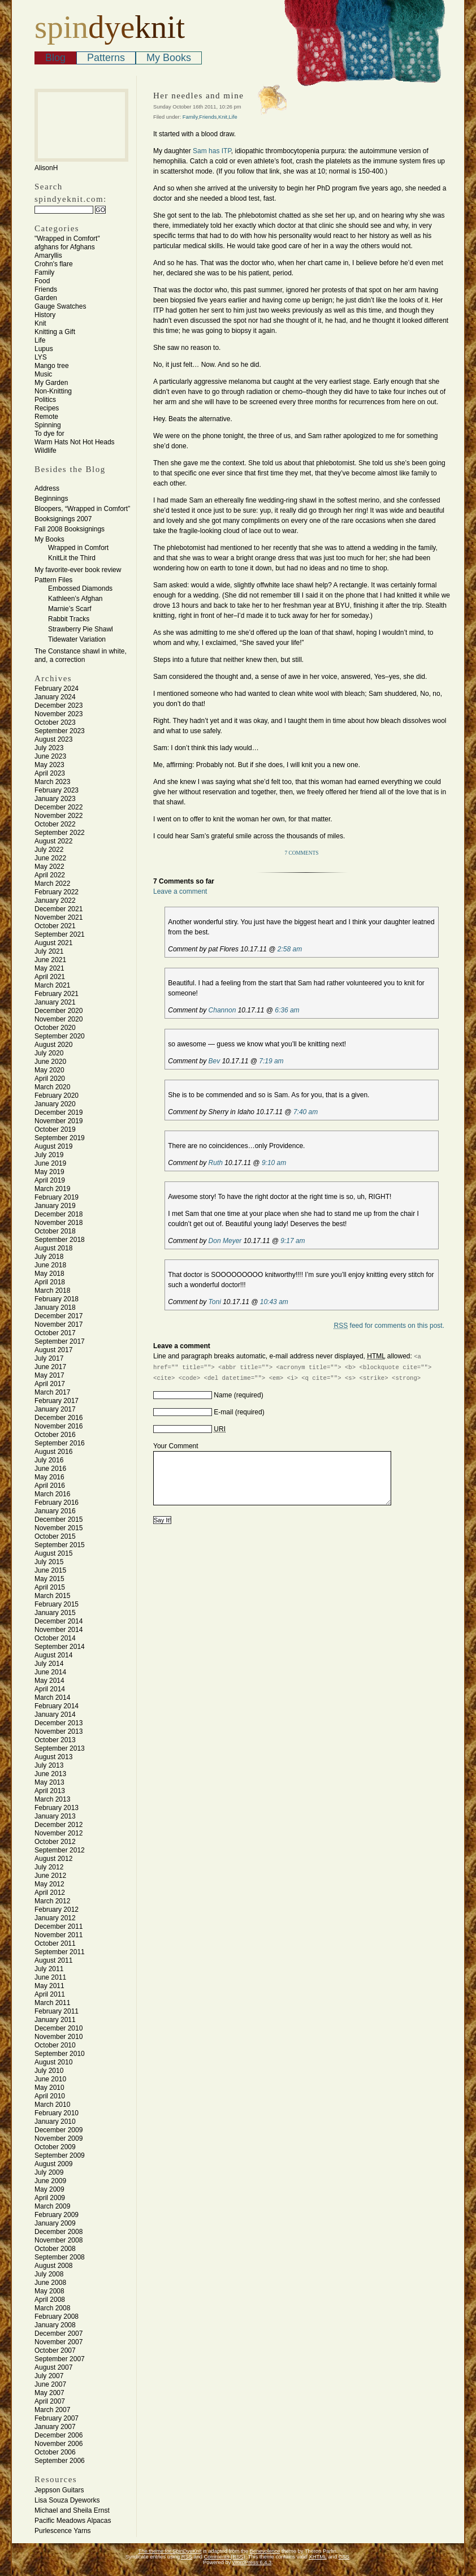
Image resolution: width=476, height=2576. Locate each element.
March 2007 (52, 2410)
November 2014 (58, 1630)
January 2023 (55, 799)
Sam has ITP (212, 151)
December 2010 (58, 2028)
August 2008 (53, 2266)
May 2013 (49, 1782)
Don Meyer (225, 1241)
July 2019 (48, 1155)
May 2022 (49, 867)
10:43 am (274, 1302)
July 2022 (48, 850)
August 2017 (53, 1350)
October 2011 (55, 1943)
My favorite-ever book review (77, 570)
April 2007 (49, 2401)
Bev (214, 1061)
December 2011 (58, 1926)
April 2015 (49, 1587)
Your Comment (175, 1446)
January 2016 (55, 1511)
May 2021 (49, 968)
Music (43, 374)
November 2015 (58, 1528)
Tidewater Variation (77, 639)
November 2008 (58, 2240)
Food (42, 281)
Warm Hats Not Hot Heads (74, 442)
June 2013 (50, 1774)
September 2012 (59, 1850)
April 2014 (49, 1689)
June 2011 (50, 1977)
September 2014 (59, 1647)
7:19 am (271, 1061)
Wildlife (45, 450)
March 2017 (52, 1392)
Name (223, 1395)
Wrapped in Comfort (78, 548)
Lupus (43, 349)
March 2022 (52, 883)
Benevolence (265, 2551)
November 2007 (58, 2342)
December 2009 (58, 2130)
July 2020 (48, 1053)
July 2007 (48, 2376)
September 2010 (59, 2054)
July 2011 (48, 1969)
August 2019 (53, 1146)
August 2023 (53, 739)
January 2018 (55, 1307)
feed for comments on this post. (389, 1326)
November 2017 (58, 1324)
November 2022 (58, 816)
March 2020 (52, 1087)
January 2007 (55, 2427)
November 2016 (58, 1426)
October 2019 (55, 1129)
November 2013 (58, 1731)
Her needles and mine (198, 95)
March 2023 (52, 782)
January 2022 (55, 900)
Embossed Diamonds (80, 588)
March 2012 (52, 1901)
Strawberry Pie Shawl (80, 629)
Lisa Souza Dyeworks (66, 2500)
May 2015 (49, 1579)
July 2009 (48, 2172)
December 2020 (58, 1011)
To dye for (49, 434)
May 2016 (49, 1477)
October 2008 (55, 2249)
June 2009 (50, 2181)
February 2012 (56, 1909)
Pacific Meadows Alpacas (72, 2521)
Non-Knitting (53, 391)
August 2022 (53, 841)
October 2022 (55, 824)
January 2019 (55, 1206)
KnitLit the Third (72, 558)
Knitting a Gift (54, 332)
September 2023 (59, 731)
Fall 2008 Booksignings (69, 529)
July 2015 (48, 1562)
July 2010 (48, 2071)
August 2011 (53, 1960)
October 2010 (55, 2045)
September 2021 (59, 934)
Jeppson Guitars (59, 2490)
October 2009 (55, 2147)
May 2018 (49, 1274)
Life (39, 340)
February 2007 (56, 2418)
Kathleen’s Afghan (75, 599)
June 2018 (50, 1265)
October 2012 (55, 1842)
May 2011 (49, 1986)
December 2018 (58, 1214)
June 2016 (50, 1469)
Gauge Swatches (60, 306)
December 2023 (58, 705)
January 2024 (55, 697)
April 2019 (49, 1180)
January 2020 (55, 1104)
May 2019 (49, 1172)
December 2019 (58, 1112)
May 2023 (49, 765)
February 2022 (56, 892)
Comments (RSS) (224, 2557)
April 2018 (49, 1282)
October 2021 (55, 926)
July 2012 (48, 1867)
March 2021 (52, 985)
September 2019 (59, 1138)
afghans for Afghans (64, 247)
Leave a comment (180, 891)
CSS (344, 2557)
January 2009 (55, 2223)
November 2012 (58, 1833)
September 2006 (59, 2461)
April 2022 (49, 875)
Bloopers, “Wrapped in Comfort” (82, 509)
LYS (40, 357)
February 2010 (56, 2113)
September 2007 (59, 2359)
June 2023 (50, 756)
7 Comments (302, 853)
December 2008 (58, 2232)
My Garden (51, 383)
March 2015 (52, 1596)
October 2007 (55, 2350)
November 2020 (58, 1019)
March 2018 (52, 1291)
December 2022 (58, 807)
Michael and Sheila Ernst (72, 2510)
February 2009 (56, 2215)
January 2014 (55, 1714)
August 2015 (53, 1553)
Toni (215, 1302)
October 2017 (55, 1333)
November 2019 (58, 1121)
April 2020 (49, 1079)
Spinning (47, 425)
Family (44, 272)
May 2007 (49, 2393)
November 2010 (58, 2037)
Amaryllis (48, 255)
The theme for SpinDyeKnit (170, 2551)
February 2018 (56, 1299)
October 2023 (55, 722)
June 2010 (50, 2079)
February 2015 (56, 1604)
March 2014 (52, 1698)
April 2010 (49, 2096)
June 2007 (50, 2384)
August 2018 (53, 1248)
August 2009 (53, 2164)
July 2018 (48, 1257)
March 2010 (52, 2105)
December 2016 (58, 1418)
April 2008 (49, 2300)
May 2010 (49, 2088)
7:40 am (305, 1112)
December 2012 (58, 1825)
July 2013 (48, 1765)
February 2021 (56, 994)
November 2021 (58, 917)
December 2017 (58, 1316)
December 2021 (58, 909)
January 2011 (55, 2020)
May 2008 (49, 2291)
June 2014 (50, 1672)
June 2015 (50, 1570)
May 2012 (49, 1884)
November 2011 (58, 1935)
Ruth (216, 1163)
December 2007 (58, 2333)
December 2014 (58, 1621)
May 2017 (49, 1375)
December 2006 (58, 2435)
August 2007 (53, 2367)
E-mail (223, 1412)
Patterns (106, 57)
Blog (55, 57)
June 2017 (50, 1367)
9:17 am (292, 1241)
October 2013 (55, 1740)
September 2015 (59, 1545)
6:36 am (287, 1010)
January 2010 (55, 2121)
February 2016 (56, 1502)
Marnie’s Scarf (69, 609)
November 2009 (58, 2138)
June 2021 (50, 960)
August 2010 (53, 2062)
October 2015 (55, 1536)
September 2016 (59, 1443)
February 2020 (56, 1095)
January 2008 (55, 2325)
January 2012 (55, 1918)
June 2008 (50, 2283)
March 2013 (52, 1799)
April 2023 (49, 773)
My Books (168, 57)
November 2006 (58, 2444)
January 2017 (55, 1409)
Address (46, 488)
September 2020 (59, 1036)
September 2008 (59, 2257)
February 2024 (56, 688)
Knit (40, 323)
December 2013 (58, 1723)
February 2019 (56, 1197)
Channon (222, 1010)
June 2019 (50, 1163)
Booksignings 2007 (63, 519)
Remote (46, 417)
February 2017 (56, 1401)
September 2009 (59, 2155)
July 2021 (48, 951)
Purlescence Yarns (62, 2531)
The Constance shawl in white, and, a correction (80, 655)
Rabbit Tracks (68, 619)
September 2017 (59, 1341)
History (44, 315)
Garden (45, 298)
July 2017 (48, 1358)
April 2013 (49, 1791)
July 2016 (48, 1460)
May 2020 (49, 1070)
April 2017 (49, 1384)
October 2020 (55, 1028)
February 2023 (56, 790)
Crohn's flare (53, 264)
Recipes (46, 408)
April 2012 (49, 1893)
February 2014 (56, 1706)
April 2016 (49, 1486)
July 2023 (48, 748)
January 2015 (55, 1613)
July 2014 (48, 1664)
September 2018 (59, 1240)
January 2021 (55, 1002)
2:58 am (290, 949)
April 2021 (49, 977)
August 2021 (53, 943)
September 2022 (59, 833)
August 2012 (53, 1859)
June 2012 (50, 1876)
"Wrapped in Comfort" (67, 239)
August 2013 (53, 1757)
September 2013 (59, 1748)
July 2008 (48, 2274)
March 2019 (52, 1189)
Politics (45, 400)
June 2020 (50, 1062)
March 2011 (52, 2003)
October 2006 (55, 2452)
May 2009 (49, 2189)
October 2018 (55, 1231)
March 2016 (52, 1494)
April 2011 (49, 1994)
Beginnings (51, 499)
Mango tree (51, 366)
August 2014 (53, 1655)
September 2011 (59, 1952)
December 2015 (58, 1519)
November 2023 (58, 714)
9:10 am (274, 1163)
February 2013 (56, 1808)
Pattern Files (53, 580)
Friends (45, 289)
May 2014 (49, 1681)
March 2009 (52, 2206)
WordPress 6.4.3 (251, 2562)
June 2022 (50, 858)
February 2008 (56, 2316)
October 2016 (55, 1435)
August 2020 (53, 1045)
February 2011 (56, 2011)
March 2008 (52, 2308)
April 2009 (49, 2198)
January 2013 (55, 1816)
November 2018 (58, 1223)
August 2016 (53, 1452)
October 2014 (55, 1638)
